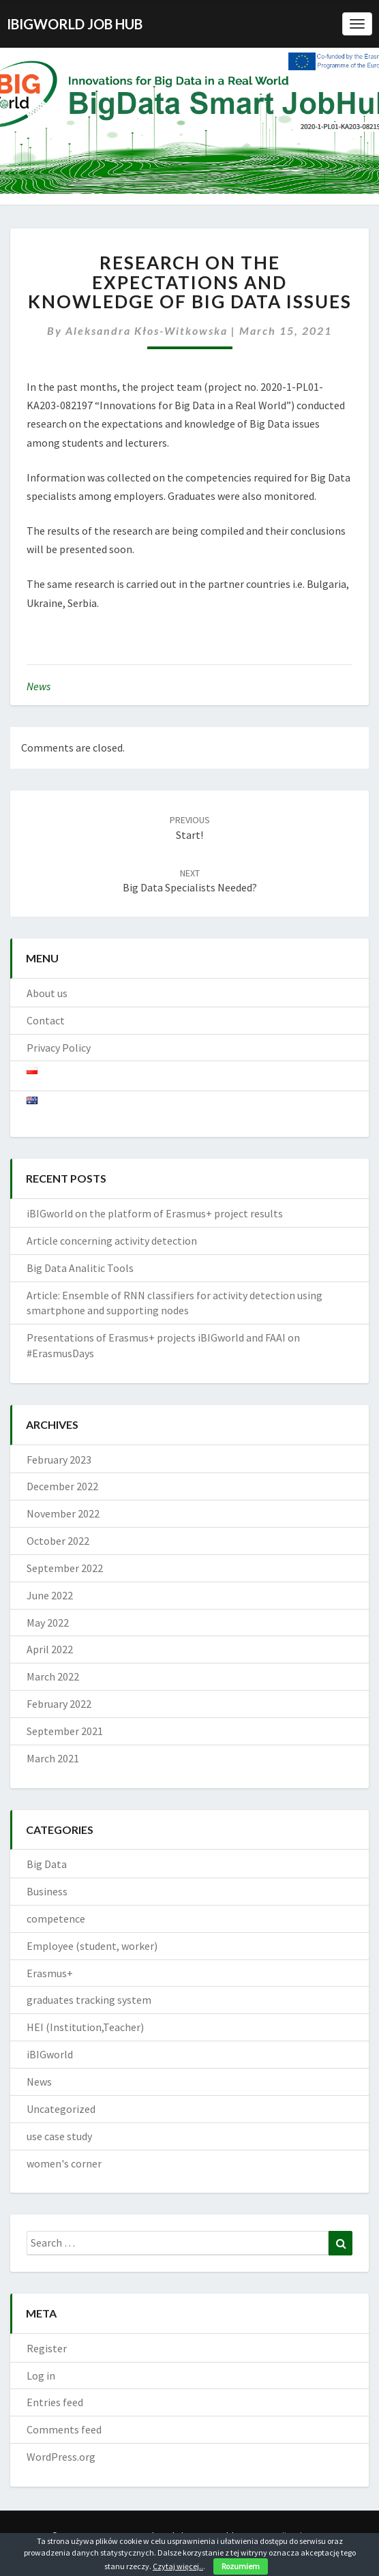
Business (47, 1891)
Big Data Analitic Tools (80, 1268)
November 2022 (63, 1513)
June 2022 (50, 1595)
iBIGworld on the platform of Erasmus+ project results (155, 1213)
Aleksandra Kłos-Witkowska (146, 330)
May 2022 (48, 1622)
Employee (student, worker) (92, 1946)
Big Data (47, 1864)
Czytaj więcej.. (178, 2566)
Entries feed (55, 2402)
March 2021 (53, 1758)
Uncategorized (61, 2109)
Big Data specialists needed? (190, 881)
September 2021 (65, 1731)
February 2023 (59, 1459)
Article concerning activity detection (112, 1240)
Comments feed (64, 2429)
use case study (59, 2136)
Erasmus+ (50, 1973)
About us (47, 993)
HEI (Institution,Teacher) (85, 2027)
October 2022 (58, 1541)
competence (56, 1918)
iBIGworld (50, 2054)
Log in (41, 2375)
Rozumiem (241, 2566)
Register (47, 2348)
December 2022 (62, 1486)
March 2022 (53, 1676)
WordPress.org (61, 2456)
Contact (46, 1020)
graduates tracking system (89, 2000)
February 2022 (59, 1704)
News (38, 686)
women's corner (64, 2163)
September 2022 (65, 1568)
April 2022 (50, 1649)
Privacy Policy (59, 1047)
